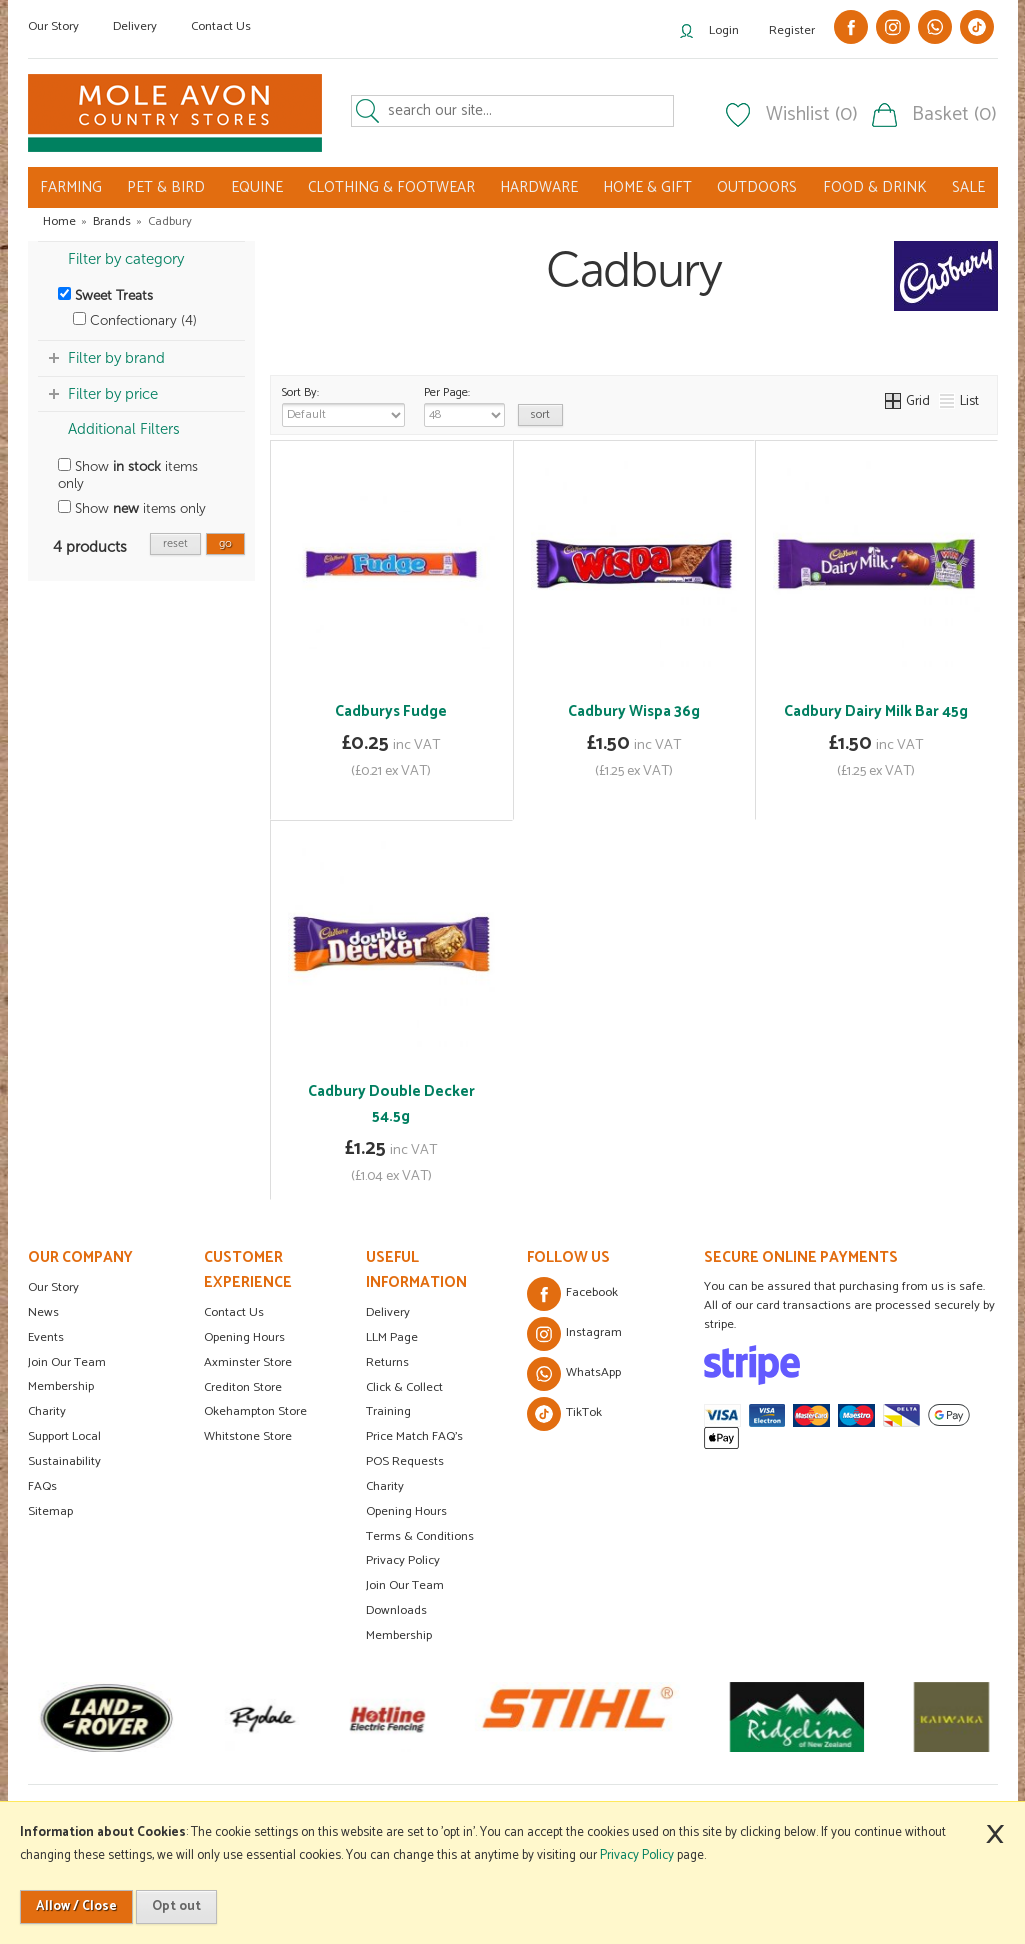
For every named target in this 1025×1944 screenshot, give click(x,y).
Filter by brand (116, 358)
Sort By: (343, 405)
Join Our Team (67, 1362)
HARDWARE (539, 187)
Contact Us (221, 26)
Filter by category (126, 259)
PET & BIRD (166, 187)
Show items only (128, 475)
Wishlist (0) (812, 115)
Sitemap (50, 1511)
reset (175, 543)
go (225, 543)
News (43, 1312)
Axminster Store (248, 1362)
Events (46, 1337)
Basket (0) (954, 115)
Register (792, 30)
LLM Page (392, 1337)
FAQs (42, 1486)
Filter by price (113, 394)
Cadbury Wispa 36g (634, 711)
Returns (387, 1362)
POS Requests (405, 1461)
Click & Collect (404, 1387)
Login (724, 30)
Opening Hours (244, 1337)
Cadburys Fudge (391, 711)
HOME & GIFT (647, 187)
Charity (47, 1411)
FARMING (71, 187)
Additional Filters (124, 429)
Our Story (53, 26)
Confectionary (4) (135, 320)
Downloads (396, 1610)
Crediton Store (243, 1387)
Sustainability (64, 1461)
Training (388, 1411)
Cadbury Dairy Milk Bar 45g (876, 711)
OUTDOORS (757, 187)
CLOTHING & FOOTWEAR (391, 187)
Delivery (135, 26)
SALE (968, 187)
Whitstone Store (248, 1436)
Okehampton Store (255, 1411)
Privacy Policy (403, 1560)
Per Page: (464, 405)
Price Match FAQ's (414, 1436)
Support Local (64, 1436)
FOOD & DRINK (875, 187)
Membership (61, 1386)
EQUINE (257, 187)
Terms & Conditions (420, 1536)
